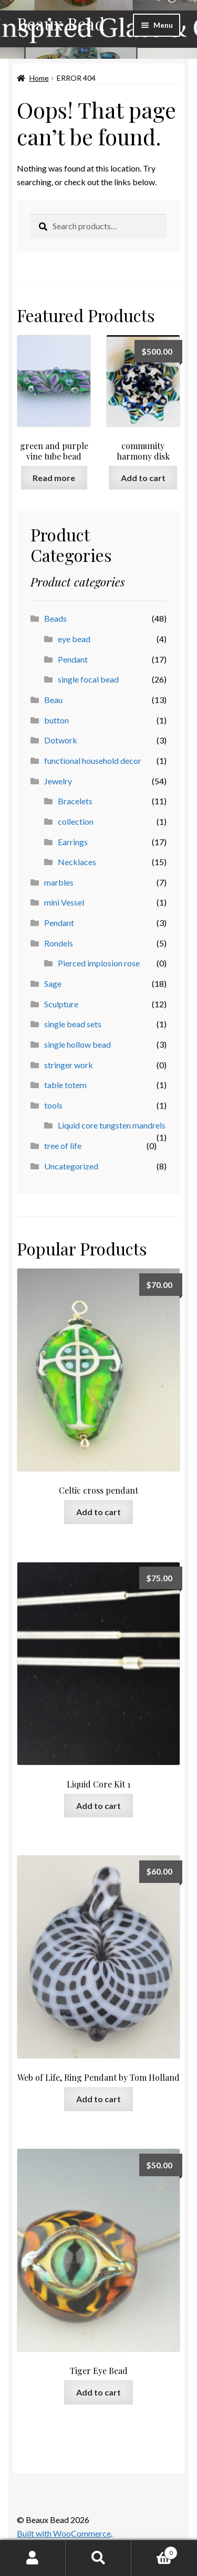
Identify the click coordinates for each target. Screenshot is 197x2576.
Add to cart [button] (143, 478)
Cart (154, 2551)
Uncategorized (71, 1166)
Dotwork (60, 740)
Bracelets (75, 801)
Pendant (73, 659)
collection (76, 821)
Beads (55, 618)
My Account (33, 2558)
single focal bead (88, 679)
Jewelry (58, 781)
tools (53, 1105)
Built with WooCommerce (64, 2533)
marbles (59, 882)
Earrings (73, 842)
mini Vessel (64, 902)
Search (98, 2558)
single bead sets (72, 1024)
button (56, 720)
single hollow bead (77, 1044)
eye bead (74, 639)
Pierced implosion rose (99, 963)
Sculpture (61, 1004)
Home (39, 77)
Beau (53, 700)
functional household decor (92, 760)
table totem (65, 1085)
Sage (52, 983)
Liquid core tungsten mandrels (111, 1125)
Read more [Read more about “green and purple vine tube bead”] (54, 478)
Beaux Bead (61, 23)
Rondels (58, 943)
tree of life (62, 1146)
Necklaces (77, 862)
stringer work (68, 1065)
